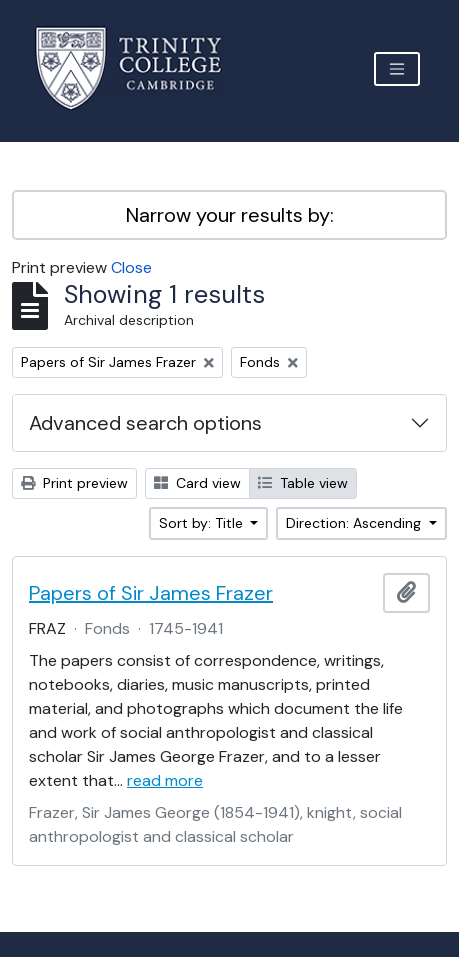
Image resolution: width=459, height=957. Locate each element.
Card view (197, 483)
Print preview (74, 483)
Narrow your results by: (230, 215)
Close (131, 267)
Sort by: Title (203, 523)
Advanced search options (145, 423)
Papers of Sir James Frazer (151, 593)
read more (165, 780)
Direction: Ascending (355, 523)
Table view (303, 483)
